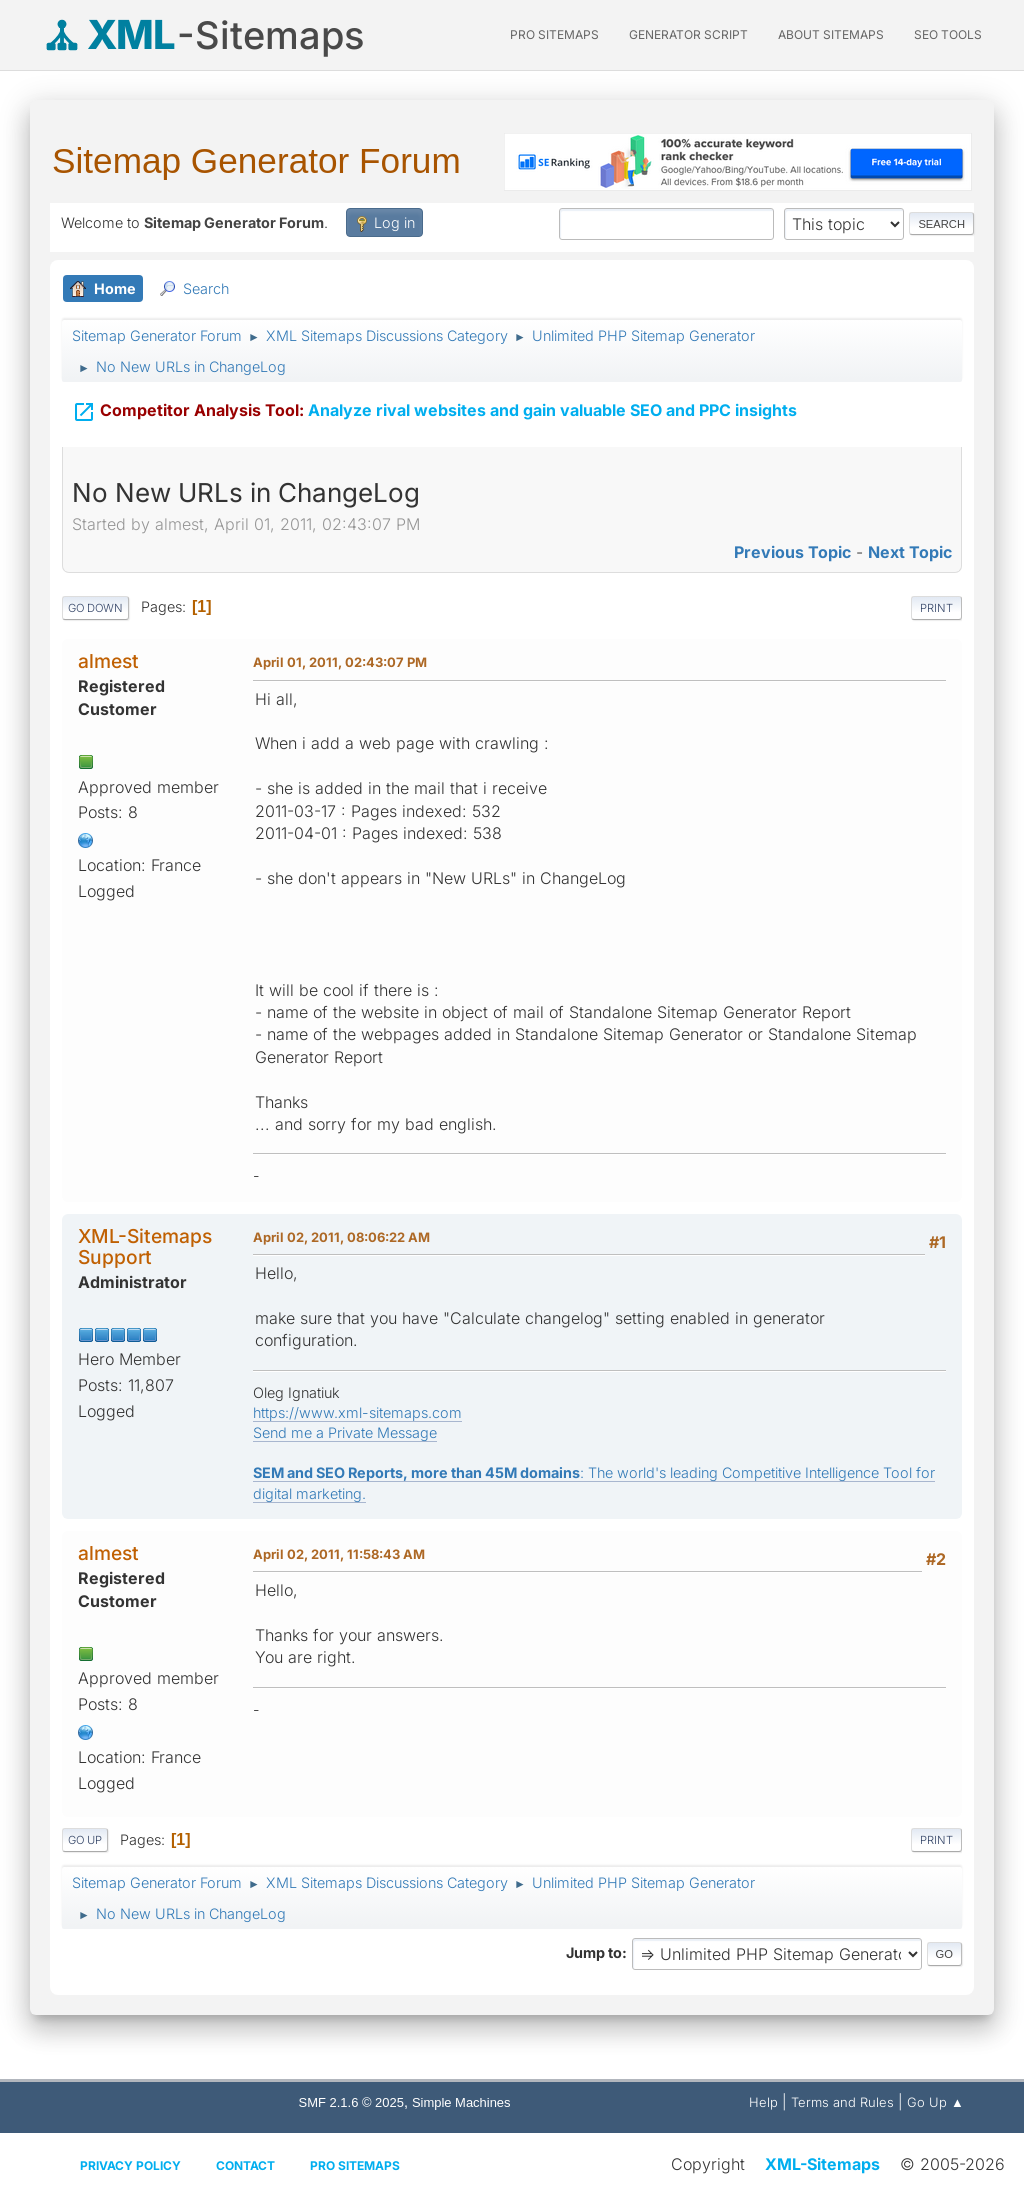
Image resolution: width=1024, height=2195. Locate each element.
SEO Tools (948, 34)
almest (108, 661)
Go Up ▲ (935, 2102)
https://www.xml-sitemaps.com (357, 1412)
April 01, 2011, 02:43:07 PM (340, 662)
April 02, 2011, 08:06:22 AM (341, 1237)
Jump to (594, 1952)
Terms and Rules (842, 2102)
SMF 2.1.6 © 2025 (351, 2102)
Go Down (95, 608)
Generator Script (688, 34)
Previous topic (792, 552)
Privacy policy (130, 2165)
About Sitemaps (831, 34)
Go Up (85, 1840)
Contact (245, 2165)
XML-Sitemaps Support (145, 1246)
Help (763, 2102)
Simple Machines (461, 2102)
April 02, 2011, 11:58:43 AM (339, 1554)
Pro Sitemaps (355, 2165)
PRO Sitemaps (554, 34)
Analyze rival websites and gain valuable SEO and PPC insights (434, 410)
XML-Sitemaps (822, 2164)
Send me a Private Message (345, 1432)
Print (936, 608)
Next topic (910, 552)
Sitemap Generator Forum (256, 160)
